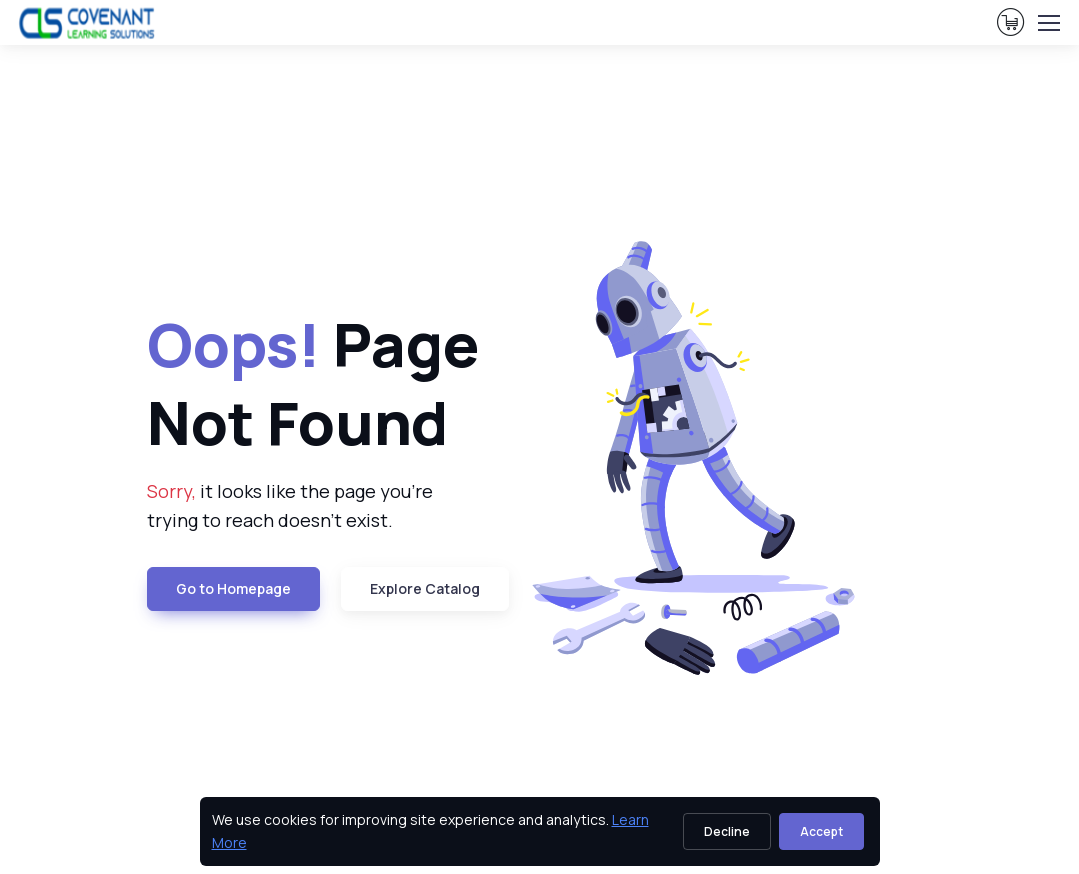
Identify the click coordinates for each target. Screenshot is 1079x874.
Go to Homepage (233, 588)
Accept (821, 831)
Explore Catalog (425, 588)
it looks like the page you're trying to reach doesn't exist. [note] (290, 505)
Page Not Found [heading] (313, 383)
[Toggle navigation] (1048, 23)
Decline (727, 831)
